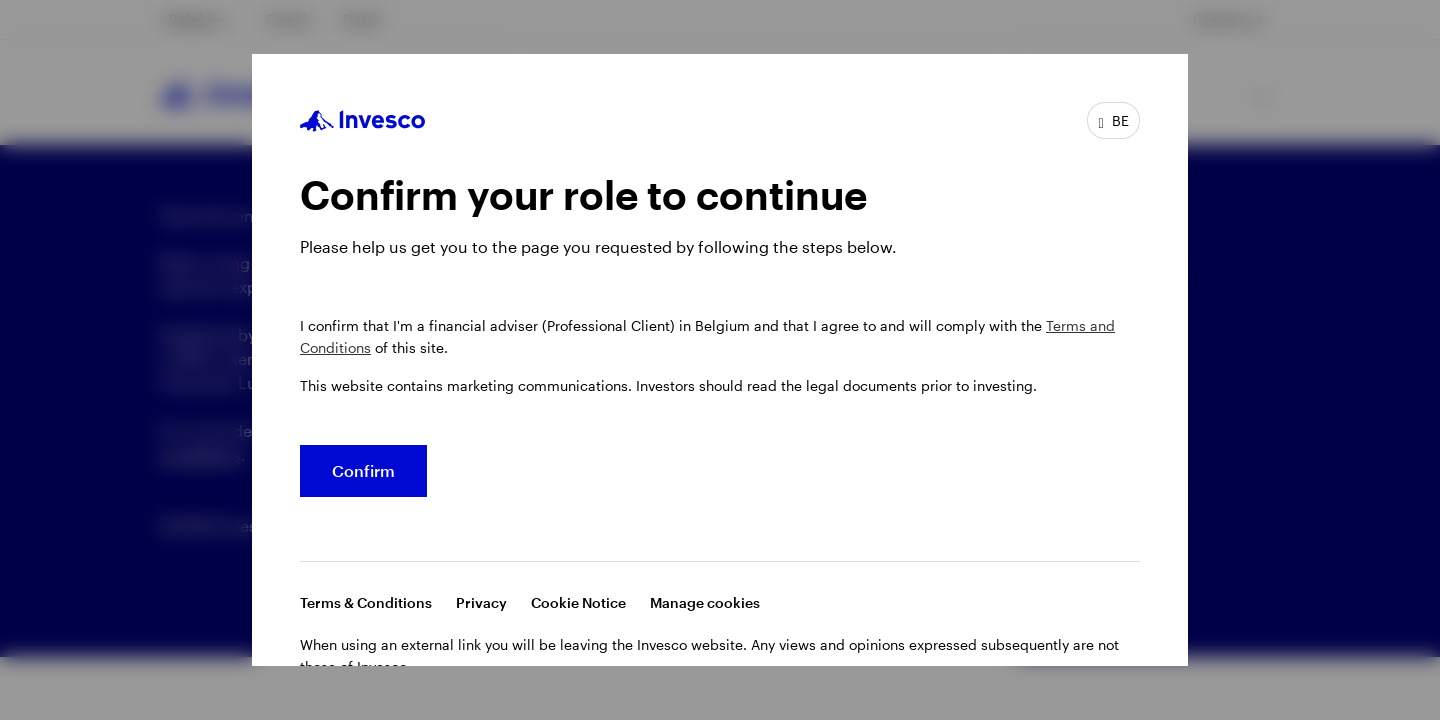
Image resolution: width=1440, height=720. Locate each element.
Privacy (481, 602)
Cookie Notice (578, 602)
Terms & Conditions (366, 602)
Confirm (363, 470)
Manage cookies (705, 602)
